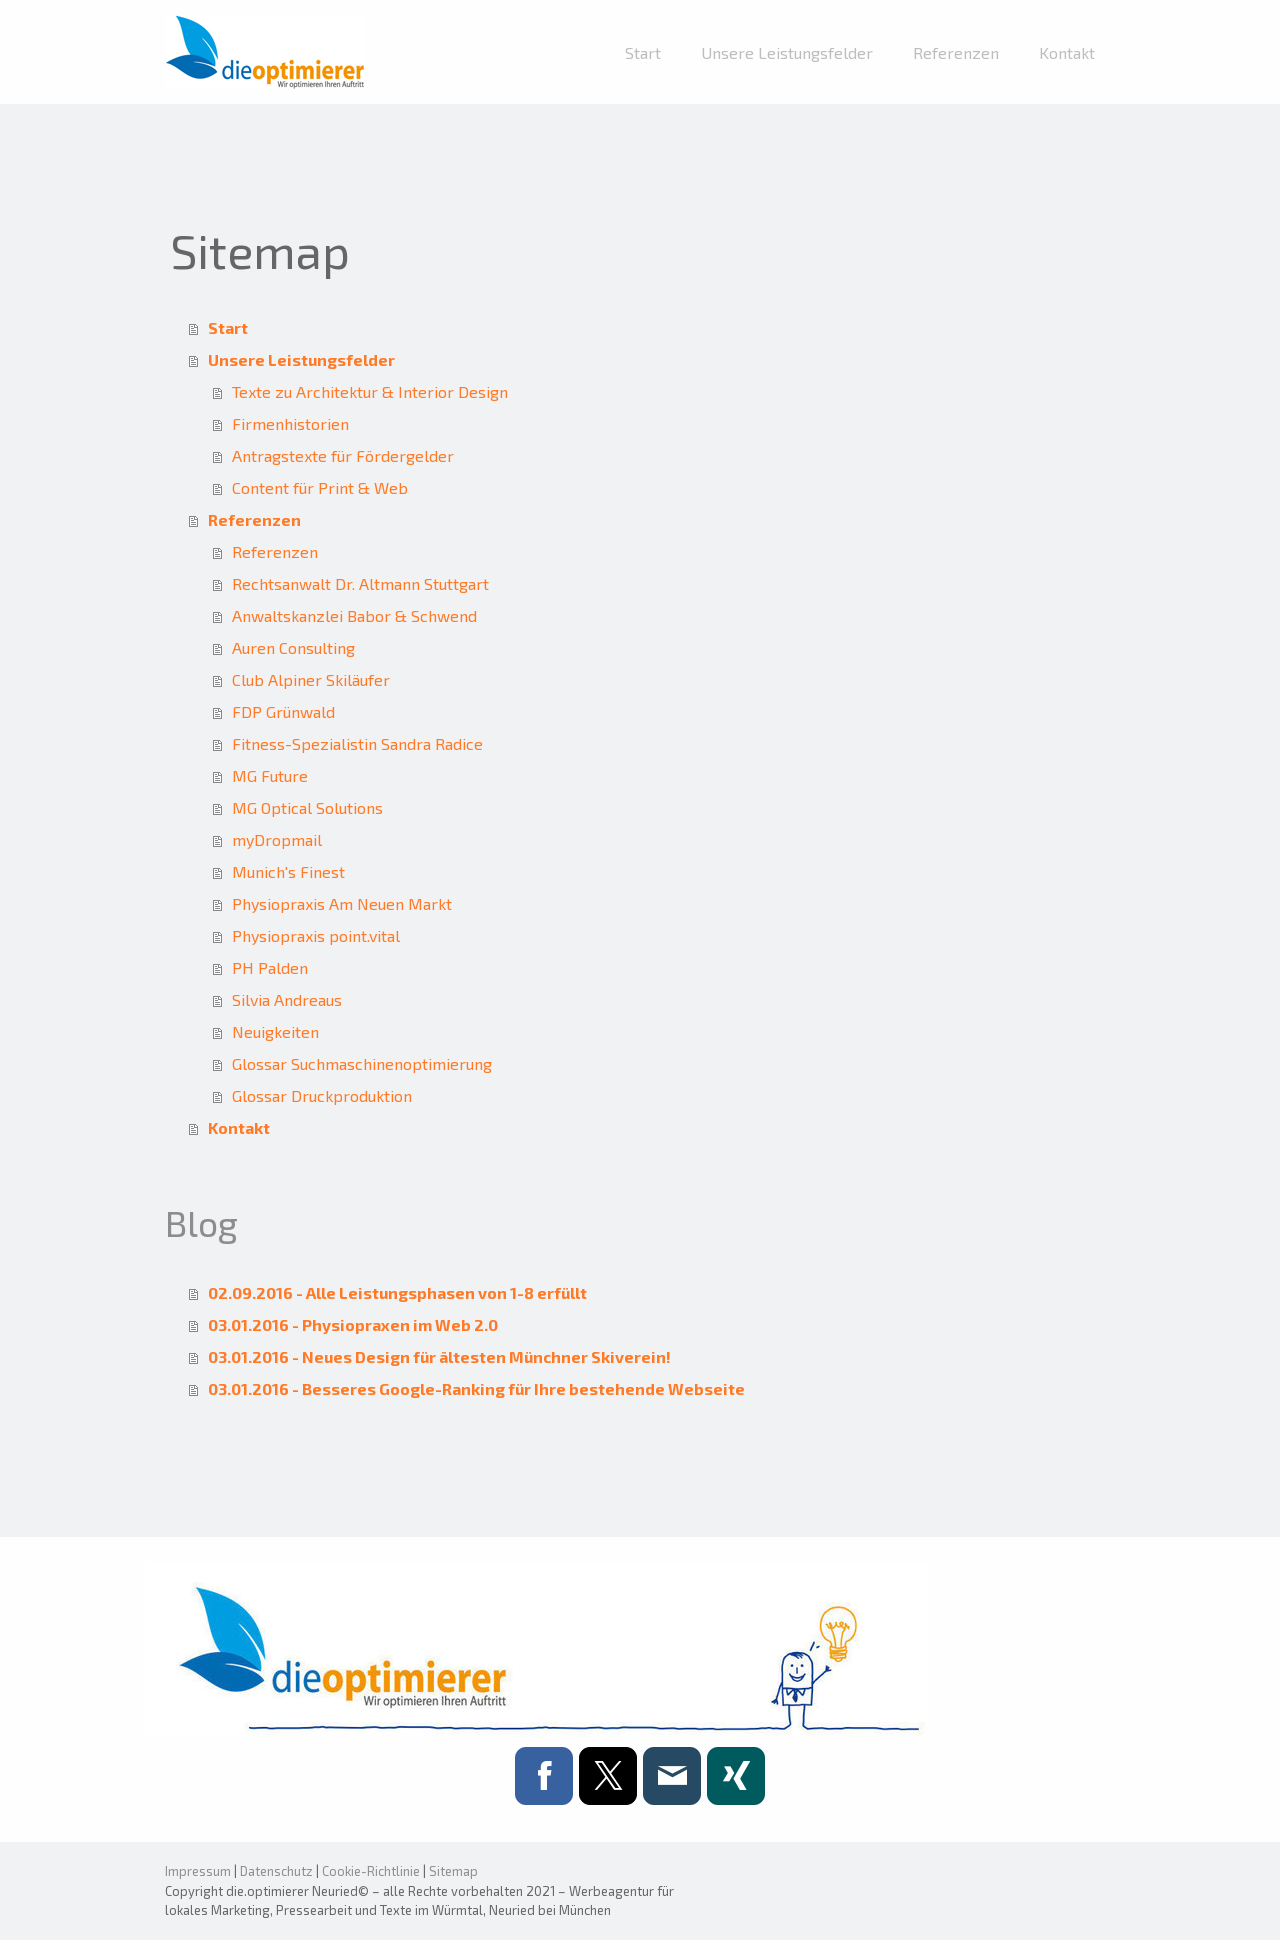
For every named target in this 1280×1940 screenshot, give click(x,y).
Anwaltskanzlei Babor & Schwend (354, 615)
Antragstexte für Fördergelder (343, 455)
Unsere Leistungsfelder (787, 52)
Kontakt (1067, 52)
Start (643, 52)
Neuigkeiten (275, 1031)
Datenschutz (276, 1871)
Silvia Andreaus (287, 999)
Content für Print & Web (320, 487)
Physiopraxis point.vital (316, 935)
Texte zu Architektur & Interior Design (370, 391)
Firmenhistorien (290, 423)
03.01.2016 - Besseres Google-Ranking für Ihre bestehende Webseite (476, 1388)
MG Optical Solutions (307, 807)
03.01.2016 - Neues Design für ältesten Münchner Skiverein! (439, 1356)
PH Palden (270, 967)
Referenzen (956, 52)
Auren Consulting (293, 647)
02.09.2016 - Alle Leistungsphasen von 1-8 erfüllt (397, 1292)
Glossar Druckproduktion (322, 1095)
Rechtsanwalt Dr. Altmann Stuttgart (360, 583)
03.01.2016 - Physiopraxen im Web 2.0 (353, 1324)
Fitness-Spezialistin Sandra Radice (357, 743)
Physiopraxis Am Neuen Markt (342, 903)
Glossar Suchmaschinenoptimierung (362, 1063)
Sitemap (453, 1871)
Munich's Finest (288, 871)
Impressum (198, 1871)
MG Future (270, 775)
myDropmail (277, 839)
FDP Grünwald (283, 711)
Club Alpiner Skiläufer (311, 679)
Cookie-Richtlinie (371, 1871)
